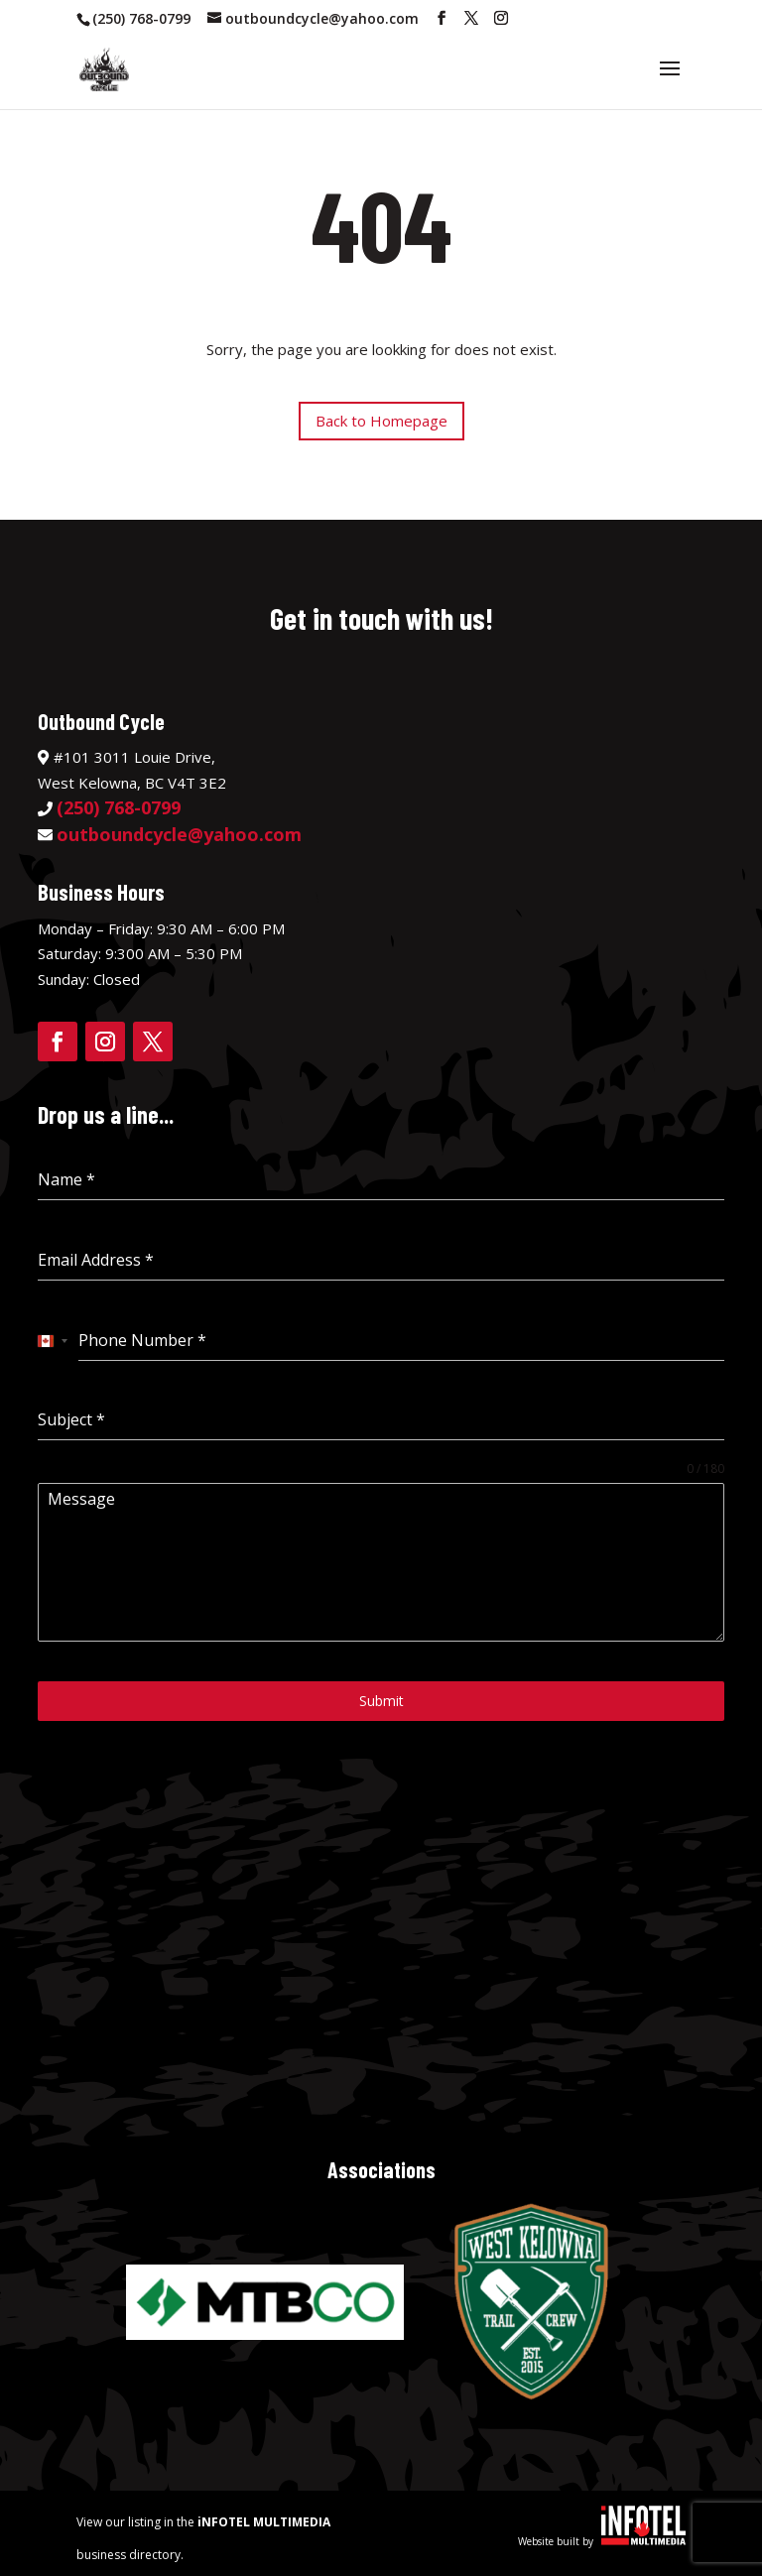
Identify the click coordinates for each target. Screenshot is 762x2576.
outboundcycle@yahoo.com (179, 834)
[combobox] (53, 1341)
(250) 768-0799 (141, 18)
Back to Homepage (381, 420)
